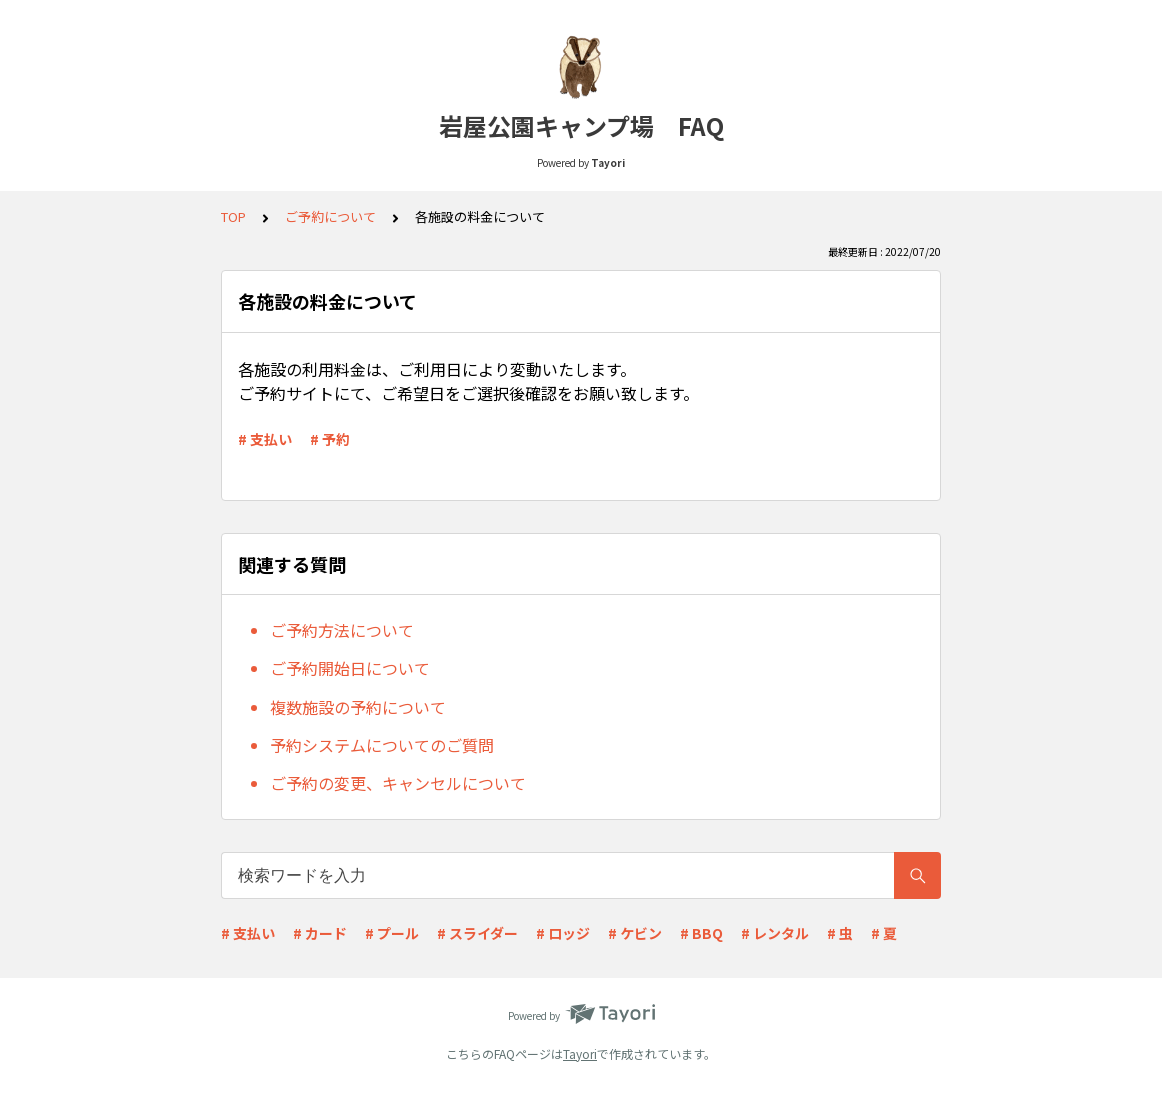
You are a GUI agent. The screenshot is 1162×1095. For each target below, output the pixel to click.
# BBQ (701, 933)
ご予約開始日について (350, 668)
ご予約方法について (342, 630)
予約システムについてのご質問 (382, 745)
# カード (320, 933)
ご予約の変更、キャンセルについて (398, 783)
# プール (392, 933)
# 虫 (840, 933)
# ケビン (635, 933)
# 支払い (265, 439)
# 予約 (330, 439)
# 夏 (884, 933)
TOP (233, 216)
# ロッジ (563, 933)
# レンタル (775, 933)
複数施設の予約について (358, 707)
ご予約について (330, 216)
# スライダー (477, 933)
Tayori (580, 1053)
